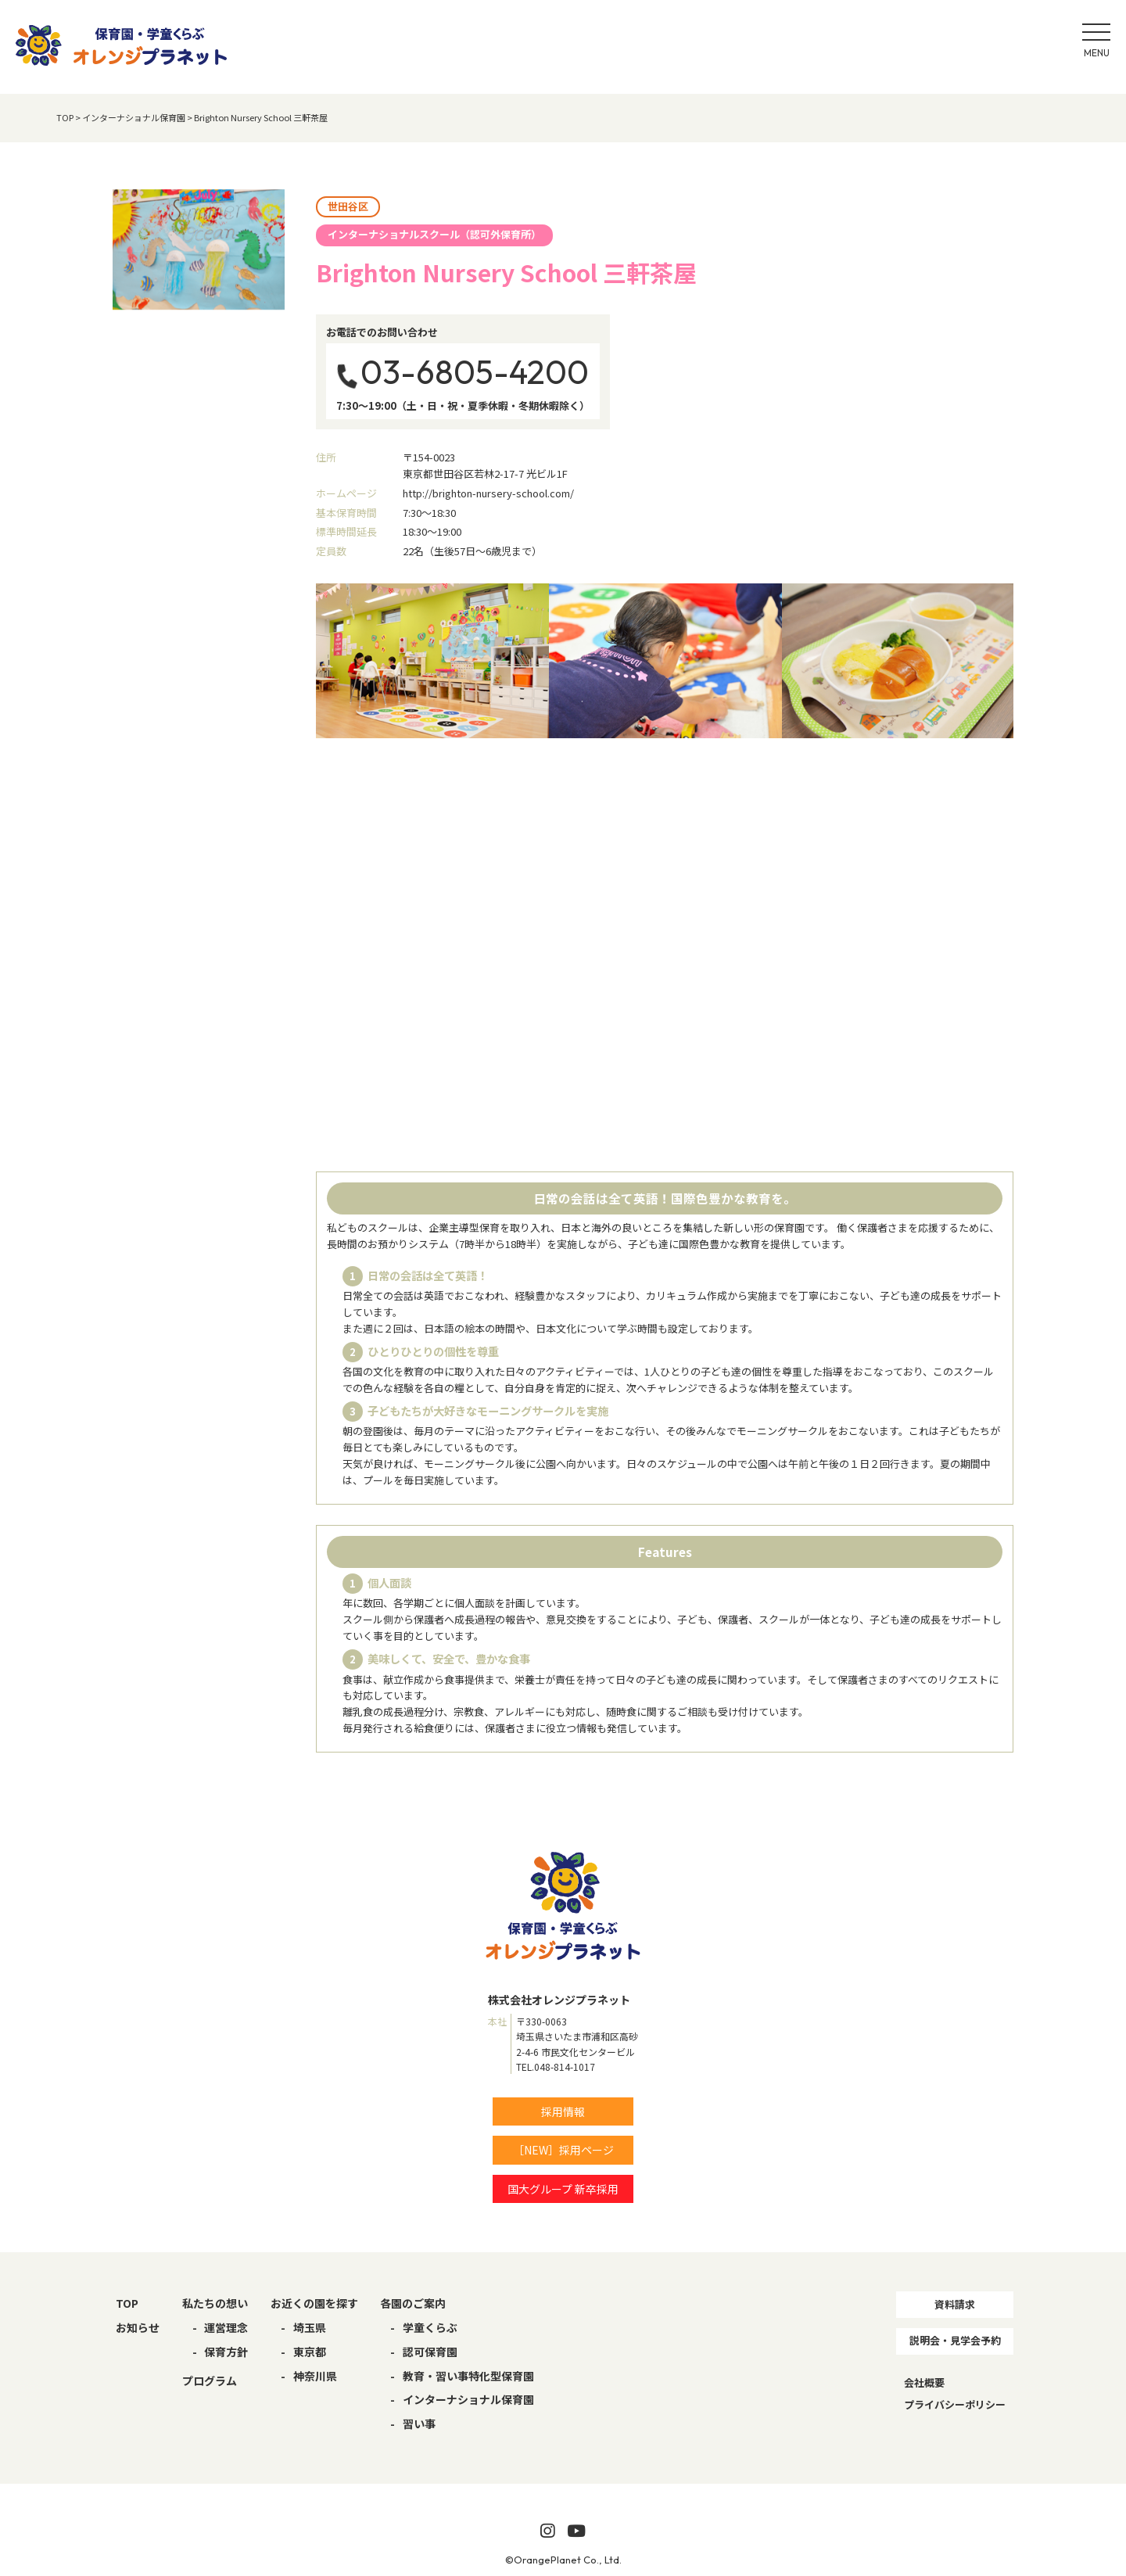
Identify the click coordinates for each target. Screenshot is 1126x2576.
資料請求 (954, 2304)
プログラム (209, 2380)
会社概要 (924, 2382)
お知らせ (138, 2327)
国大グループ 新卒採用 (563, 2189)
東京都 (309, 2351)
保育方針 (226, 2351)
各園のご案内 (413, 2303)
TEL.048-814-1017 (555, 2066)
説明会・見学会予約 (955, 2340)
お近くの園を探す (314, 2303)
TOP (127, 2303)
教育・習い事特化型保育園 (468, 2376)
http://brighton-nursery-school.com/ (488, 493)
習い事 (419, 2423)
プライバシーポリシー (955, 2404)
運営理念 (226, 2327)
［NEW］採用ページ (563, 2150)
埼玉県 (309, 2327)
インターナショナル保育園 (468, 2399)
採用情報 (563, 2111)
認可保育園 (430, 2351)
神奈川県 (315, 2376)
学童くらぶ (430, 2327)
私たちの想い (215, 2303)
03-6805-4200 (474, 372)
